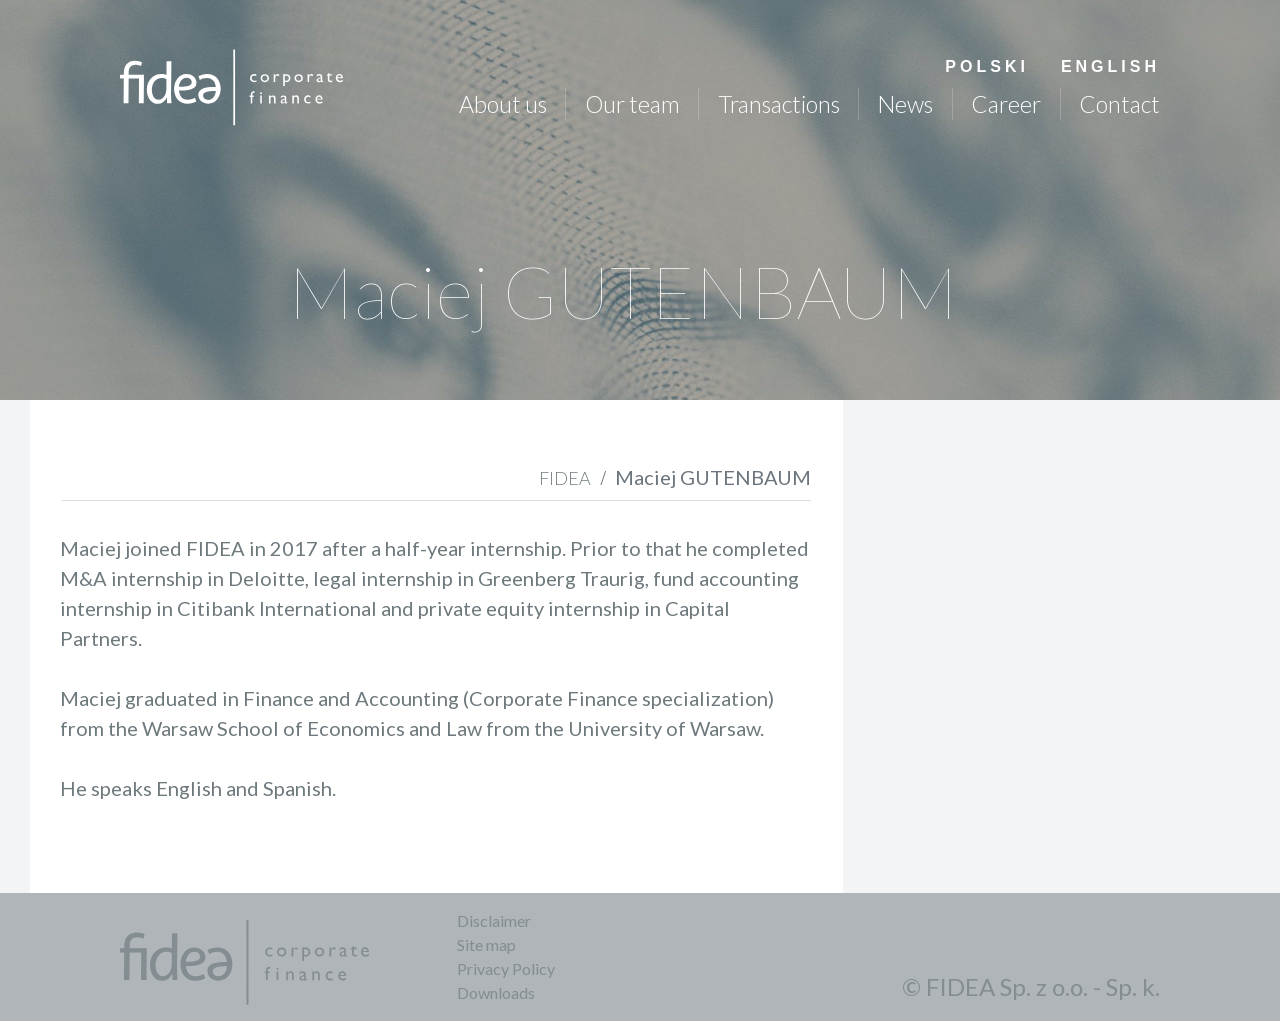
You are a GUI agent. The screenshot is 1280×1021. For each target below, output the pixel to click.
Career (1006, 104)
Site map (486, 944)
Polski (987, 66)
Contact (1119, 104)
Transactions (779, 104)
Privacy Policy (506, 968)
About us (503, 104)
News (905, 104)
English (1110, 66)
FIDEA (565, 478)
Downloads (496, 992)
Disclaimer (494, 920)
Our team (632, 104)
